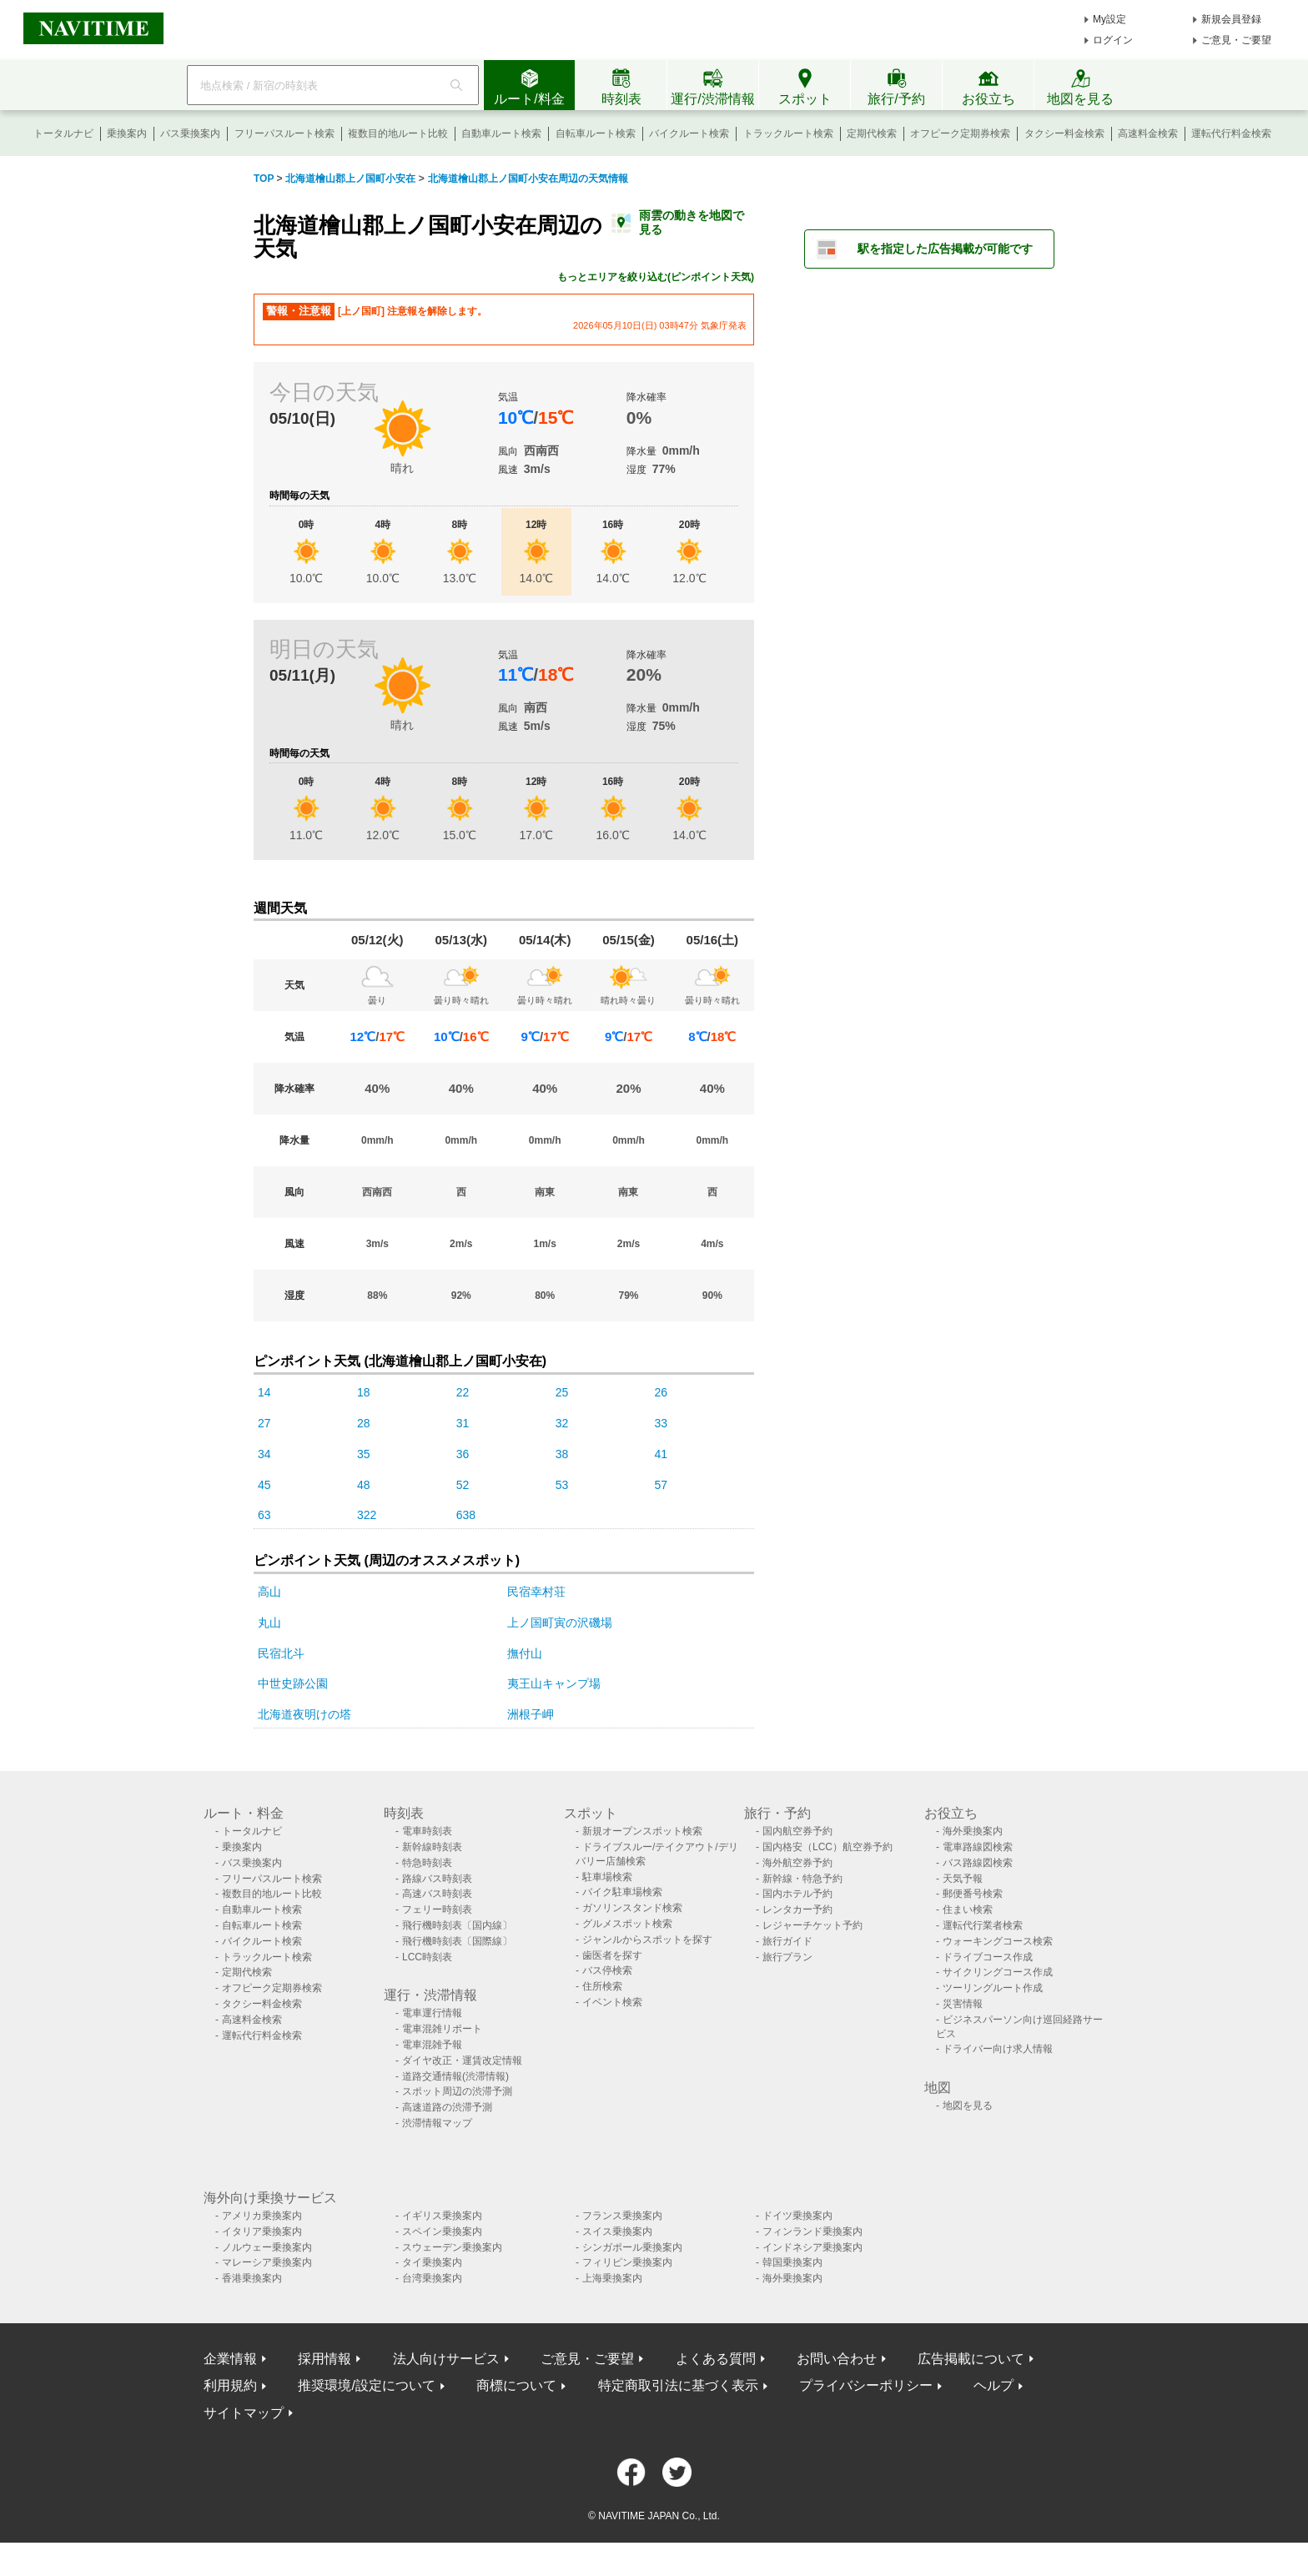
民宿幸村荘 (536, 1591)
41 (661, 1454)
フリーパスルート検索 (284, 133)
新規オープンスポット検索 (642, 1831)
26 (661, 1392)
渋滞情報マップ (437, 2123)
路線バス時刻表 (437, 1878)
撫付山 (524, 1653)
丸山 (269, 1622)
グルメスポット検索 (627, 1923)
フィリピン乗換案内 (627, 2262)
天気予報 (963, 1878)
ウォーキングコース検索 (998, 1941)
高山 (269, 1591)
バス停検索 (607, 1970)
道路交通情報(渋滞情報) (455, 2076)
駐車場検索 (607, 1877)
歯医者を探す (612, 1955)
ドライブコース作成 (988, 1957)
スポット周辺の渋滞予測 (457, 2091)
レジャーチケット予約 (812, 1925)
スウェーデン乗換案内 (452, 2247)
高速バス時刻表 (437, 1893)
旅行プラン (787, 1957)
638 (465, 1515)
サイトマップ (244, 2413)
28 (363, 1423)
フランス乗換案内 (622, 2215)
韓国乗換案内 (792, 2262)
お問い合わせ (837, 2359)
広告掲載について (971, 2359)
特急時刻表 (427, 1863)
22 (463, 1392)
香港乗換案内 (252, 2278)
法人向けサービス (446, 2359)
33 (661, 1423)
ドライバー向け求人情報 (998, 2049)
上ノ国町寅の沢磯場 (559, 1622)
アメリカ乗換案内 (262, 2215)
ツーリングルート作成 (993, 1988)
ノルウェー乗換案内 (267, 2247)
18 (363, 1392)
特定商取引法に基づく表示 (678, 2385)
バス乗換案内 (190, 133)
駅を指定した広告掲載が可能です (945, 248)
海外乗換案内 (973, 1831)
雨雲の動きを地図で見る (691, 222)
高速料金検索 (1148, 133)
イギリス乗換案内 (442, 2215)
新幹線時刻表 (432, 1847)
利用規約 (230, 2385)
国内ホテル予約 (797, 1893)
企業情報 (230, 2359)
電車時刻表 (427, 1831)
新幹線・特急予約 (802, 1878)
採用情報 (324, 2359)
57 (661, 1485)
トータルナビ (63, 133)
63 (264, 1515)
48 (363, 1485)
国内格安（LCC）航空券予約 (827, 1847)
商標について (516, 2385)
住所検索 (602, 1986)
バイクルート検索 (689, 133)
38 (562, 1454)
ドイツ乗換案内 (797, 2215)
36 (463, 1454)
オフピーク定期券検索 (960, 133)
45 (264, 1485)
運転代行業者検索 (983, 1925)
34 (264, 1454)
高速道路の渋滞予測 (447, 2107)
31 (463, 1423)
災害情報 (963, 2004)
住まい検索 (968, 1909)
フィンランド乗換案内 (812, 2231)
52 (463, 1485)
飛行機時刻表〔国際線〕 (457, 1941)
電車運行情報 (432, 2013)
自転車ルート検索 (596, 133)
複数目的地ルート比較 (398, 133)
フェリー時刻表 (437, 1909)
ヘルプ (993, 2385)
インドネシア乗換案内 (812, 2247)
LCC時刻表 (427, 1957)
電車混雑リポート (442, 2029)
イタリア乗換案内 (262, 2231)
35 (363, 1454)
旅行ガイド (787, 1941)
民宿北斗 (281, 1653)
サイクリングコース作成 (998, 1972)
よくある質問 (716, 2359)
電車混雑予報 (432, 2044)
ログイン (1113, 40)
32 (562, 1423)
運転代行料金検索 (1231, 133)
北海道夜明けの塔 (304, 1714)
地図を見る (968, 2105)
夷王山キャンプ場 (554, 1683)
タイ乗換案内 (432, 2262)
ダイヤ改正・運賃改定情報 (462, 2060)
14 (264, 1392)
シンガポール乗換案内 (632, 2247)
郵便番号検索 (973, 1893)
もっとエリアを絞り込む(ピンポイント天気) (655, 277)
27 (264, 1423)
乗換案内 (127, 133)
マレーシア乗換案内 (267, 2262)
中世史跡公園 (293, 1683)
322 (366, 1515)
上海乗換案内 (612, 2278)
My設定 (1109, 19)
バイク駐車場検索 (622, 1892)
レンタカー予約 (797, 1909)
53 (562, 1485)
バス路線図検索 (978, 1863)
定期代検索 (872, 133)
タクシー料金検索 (1064, 133)
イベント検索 (612, 2002)
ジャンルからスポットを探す (647, 1939)
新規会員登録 (1231, 19)
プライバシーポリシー (866, 2385)
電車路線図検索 (978, 1847)
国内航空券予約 (797, 1831)
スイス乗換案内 (617, 2231)
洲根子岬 (530, 1714)
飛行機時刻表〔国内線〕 (457, 1925)
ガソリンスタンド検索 (632, 1908)
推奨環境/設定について (366, 2385)
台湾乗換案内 (432, 2278)
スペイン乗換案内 (442, 2231)
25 (562, 1392)
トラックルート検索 (788, 133)
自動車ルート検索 (501, 133)
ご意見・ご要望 (1236, 40)
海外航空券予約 (797, 1863)
